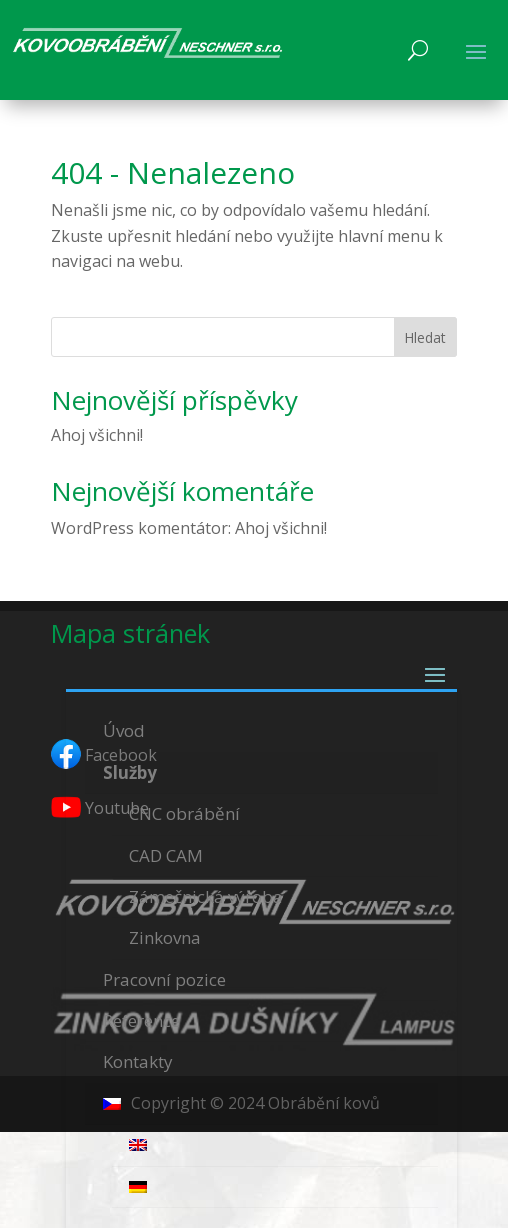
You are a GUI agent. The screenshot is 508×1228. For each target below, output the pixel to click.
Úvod (124, 730)
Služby (130, 772)
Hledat (425, 337)
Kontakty (138, 1061)
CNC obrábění (184, 813)
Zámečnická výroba (206, 896)
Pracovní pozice (164, 979)
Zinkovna (165, 937)
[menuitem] (261, 1104)
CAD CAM (166, 855)
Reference (141, 1020)
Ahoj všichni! (97, 435)
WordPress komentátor (139, 528)
